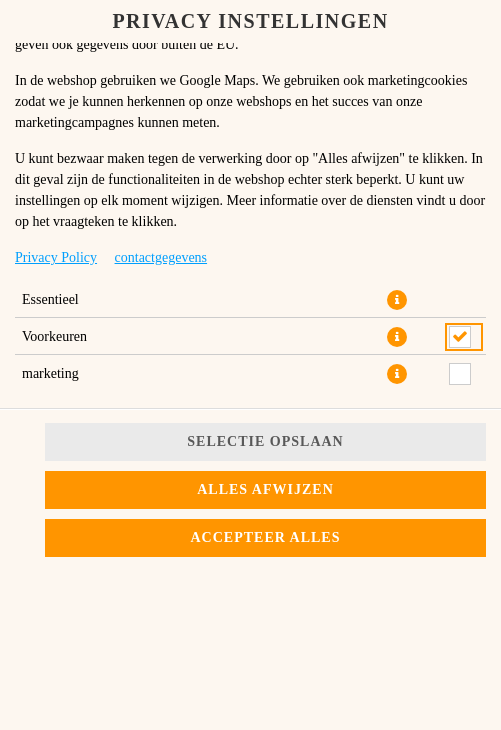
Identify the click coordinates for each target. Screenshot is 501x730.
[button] (397, 300)
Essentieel (50, 299)
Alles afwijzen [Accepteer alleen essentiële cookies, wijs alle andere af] (265, 489)
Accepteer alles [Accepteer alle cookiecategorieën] (266, 537)
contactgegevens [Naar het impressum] (161, 257)
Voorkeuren (54, 336)
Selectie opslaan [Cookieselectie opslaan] (265, 441)
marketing (50, 373)
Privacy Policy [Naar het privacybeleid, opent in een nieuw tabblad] (56, 257)
